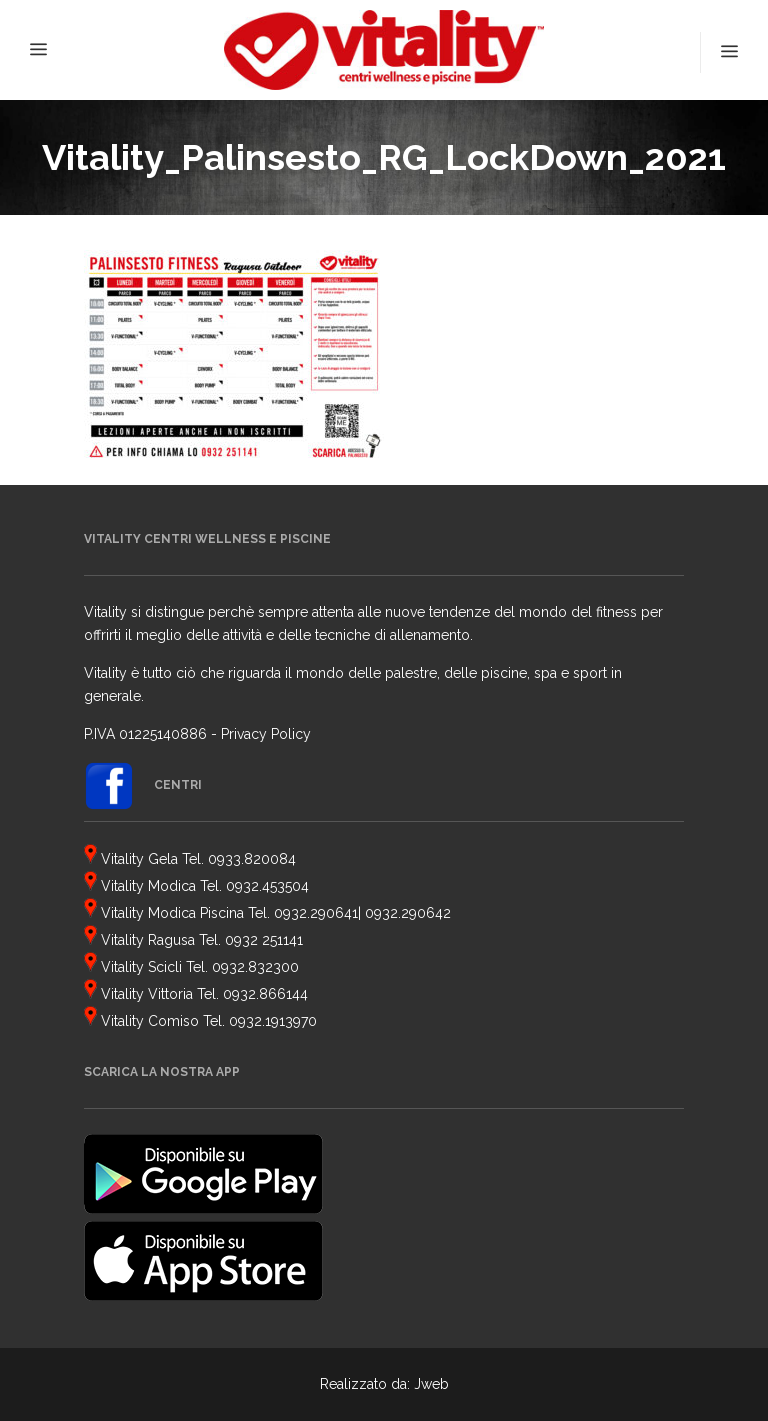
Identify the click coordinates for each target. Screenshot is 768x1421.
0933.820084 (252, 859)
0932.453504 (267, 886)
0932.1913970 (273, 1021)
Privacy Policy (266, 734)
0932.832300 (255, 967)
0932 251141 (264, 940)
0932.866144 (265, 994)
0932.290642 (408, 913)
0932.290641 (316, 913)
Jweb (431, 1384)
